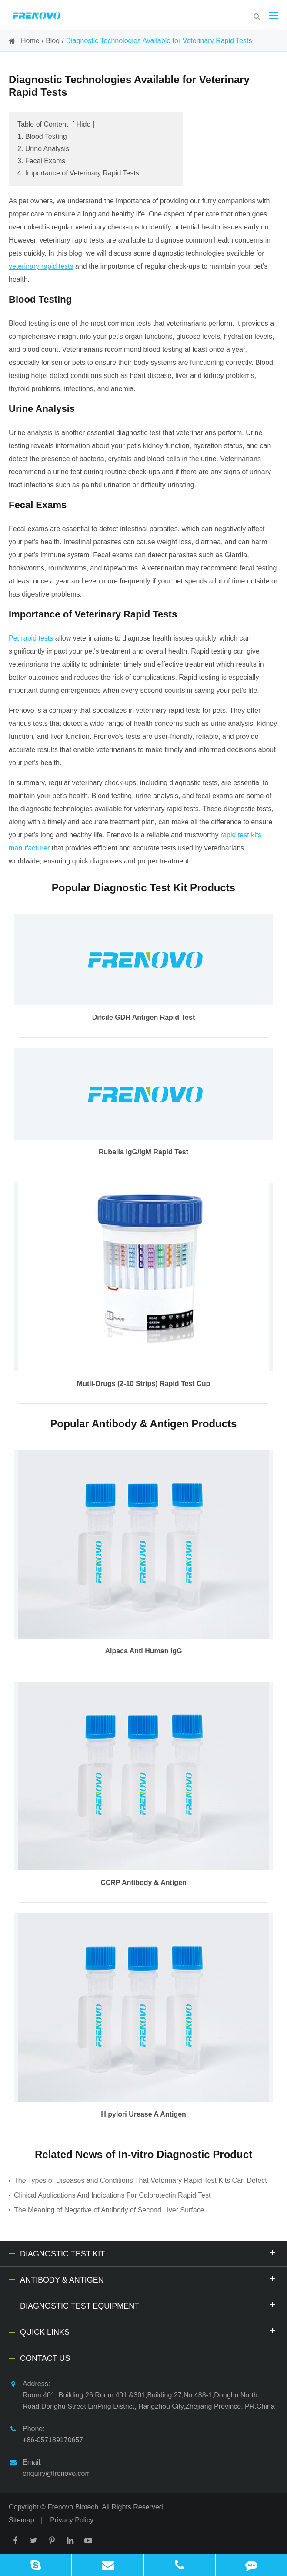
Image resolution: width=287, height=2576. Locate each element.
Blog (53, 40)
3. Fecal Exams (41, 161)
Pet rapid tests (31, 638)
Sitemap (21, 2520)
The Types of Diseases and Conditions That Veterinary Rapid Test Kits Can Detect (140, 2180)
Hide (83, 124)
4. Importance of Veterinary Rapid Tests (78, 173)
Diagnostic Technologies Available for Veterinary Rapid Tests (159, 40)
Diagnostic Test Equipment (149, 2305)
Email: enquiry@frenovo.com (50, 2467)
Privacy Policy (71, 2520)
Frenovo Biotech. (74, 2507)
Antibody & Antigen (149, 2279)
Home (30, 40)
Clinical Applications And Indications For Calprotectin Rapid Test (112, 2195)
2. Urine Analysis (43, 148)
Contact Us (45, 2358)
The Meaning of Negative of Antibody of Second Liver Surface (109, 2210)
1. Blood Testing (42, 136)
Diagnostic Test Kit (149, 2253)
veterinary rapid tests (41, 266)
